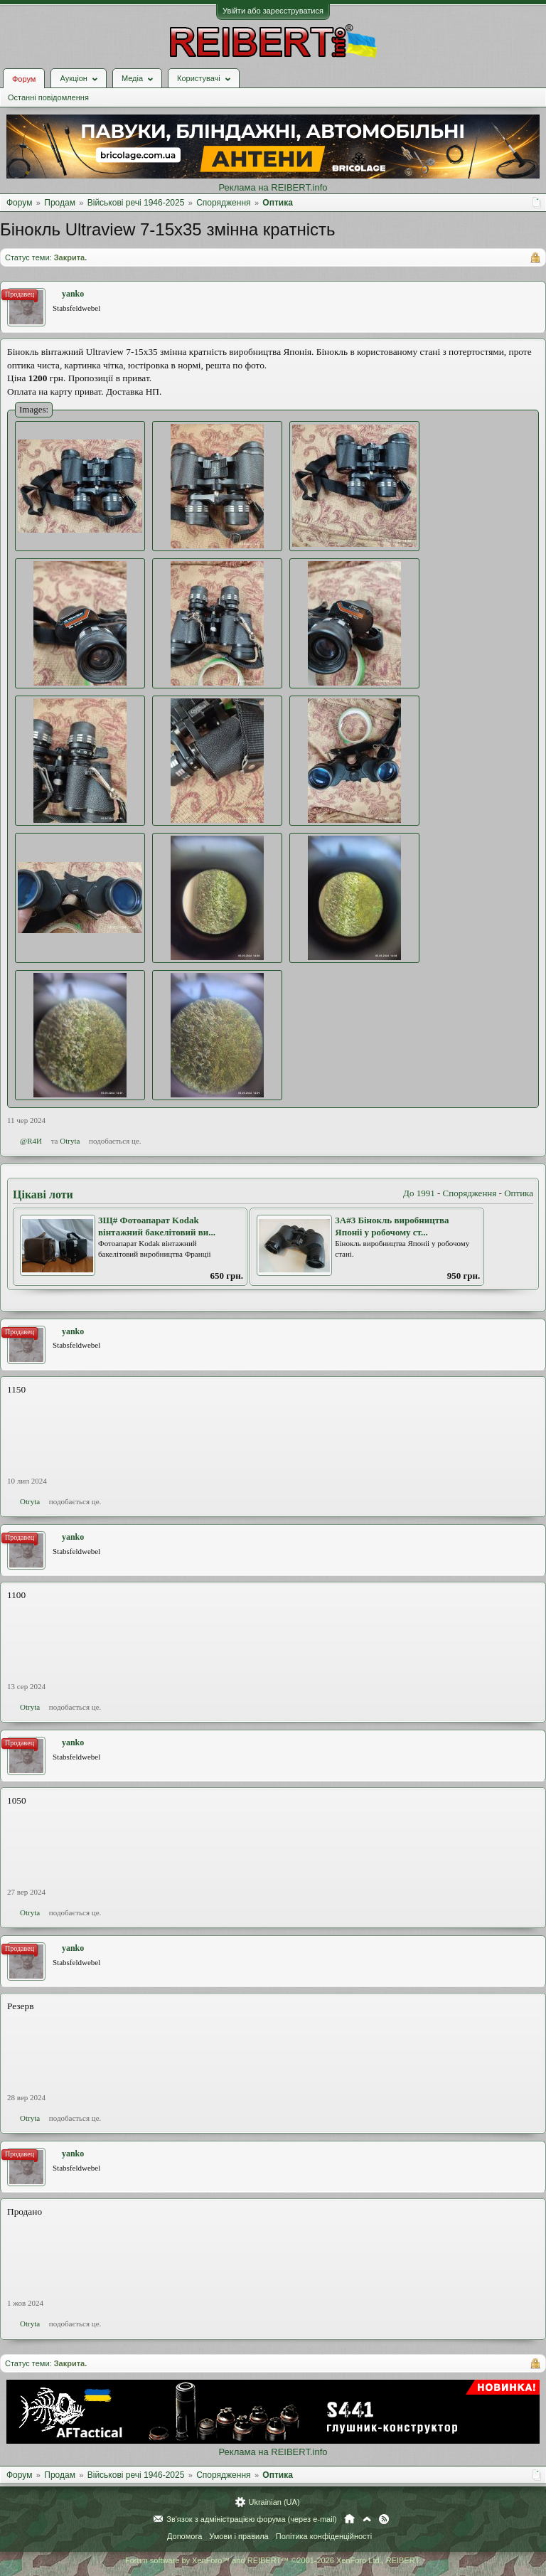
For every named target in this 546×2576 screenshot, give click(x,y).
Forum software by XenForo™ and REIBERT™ (273, 2560)
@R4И (31, 1141)
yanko (73, 294)
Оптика (518, 1193)
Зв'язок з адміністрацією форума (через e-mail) (251, 2519)
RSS (384, 2519)
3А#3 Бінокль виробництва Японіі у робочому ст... (392, 1226)
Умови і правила (238, 2536)
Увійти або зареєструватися (273, 10)
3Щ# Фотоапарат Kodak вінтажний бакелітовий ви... (156, 1226)
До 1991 (419, 1193)
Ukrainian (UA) (273, 2502)
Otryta (70, 1141)
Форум (24, 79)
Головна (349, 2519)
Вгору (367, 2519)
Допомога (184, 2536)
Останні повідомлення (48, 97)
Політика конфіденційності (324, 2536)
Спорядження (470, 1193)
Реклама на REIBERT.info (272, 187)
